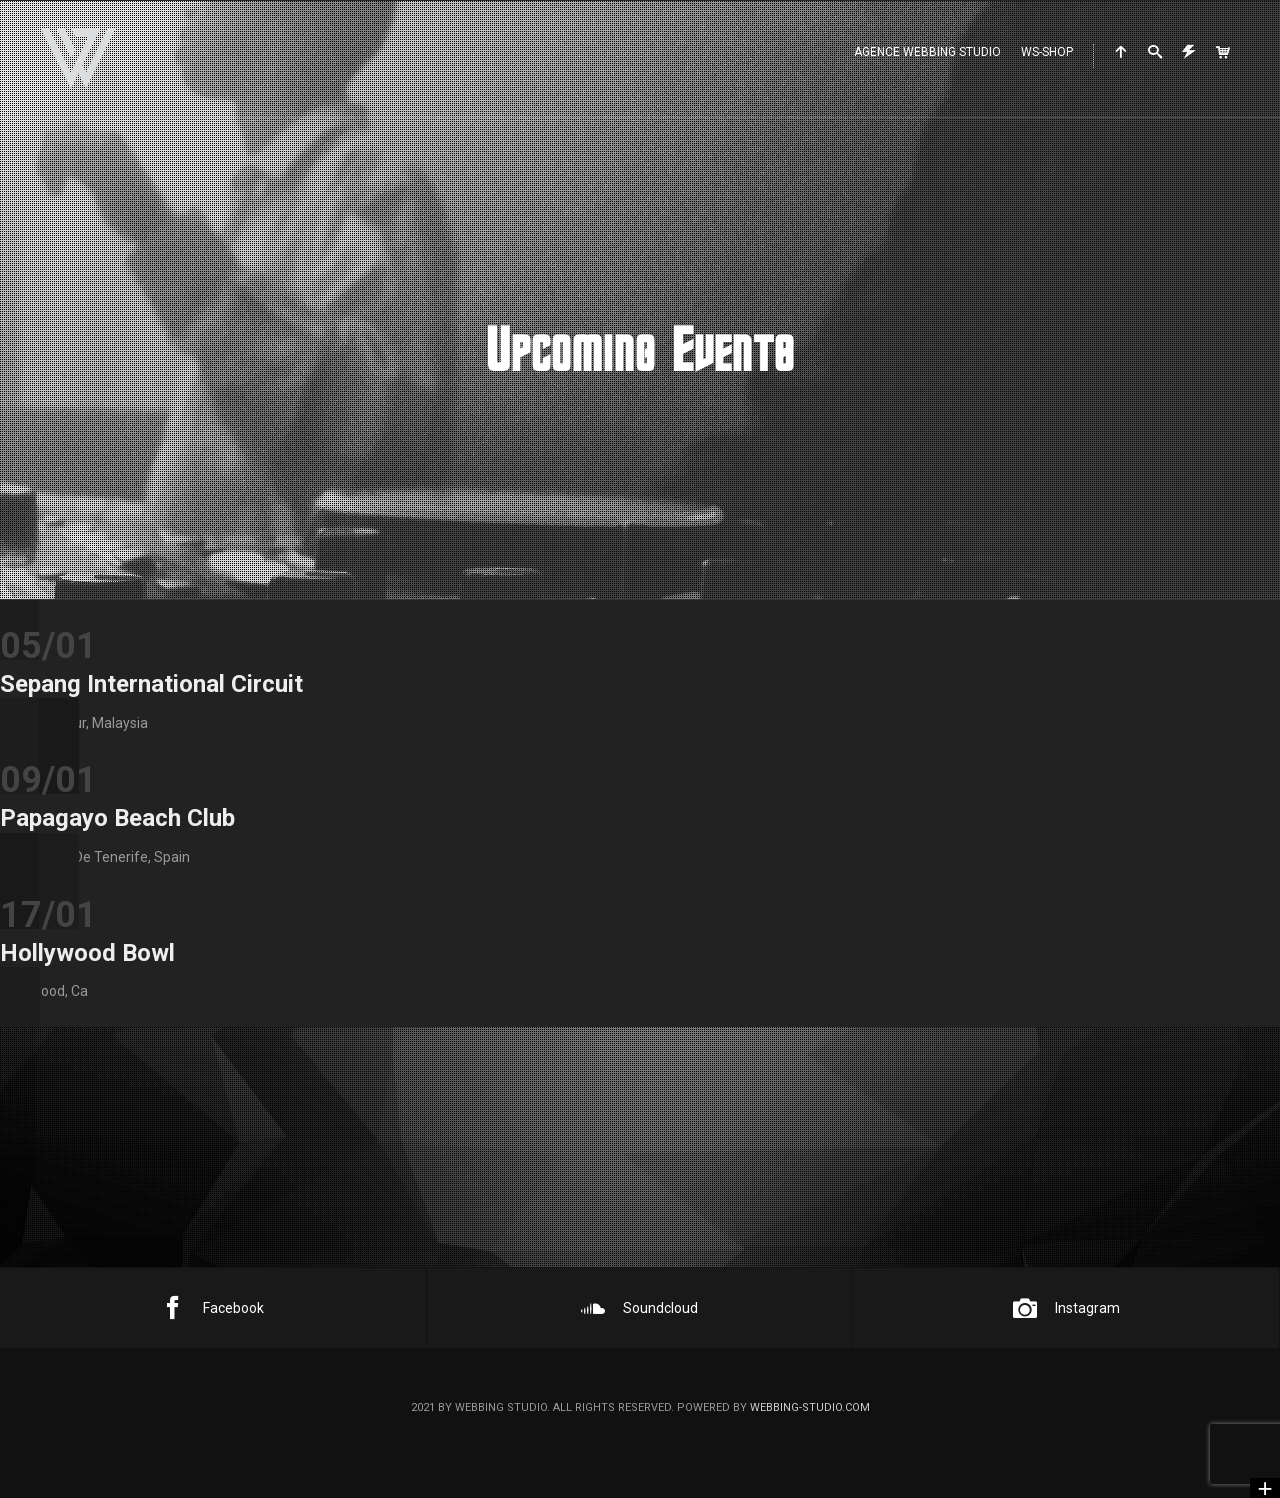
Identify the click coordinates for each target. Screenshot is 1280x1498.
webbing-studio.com (810, 1407)
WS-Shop (1047, 52)
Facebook (212, 1308)
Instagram (1066, 1308)
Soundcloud (639, 1308)
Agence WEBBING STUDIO (927, 52)
